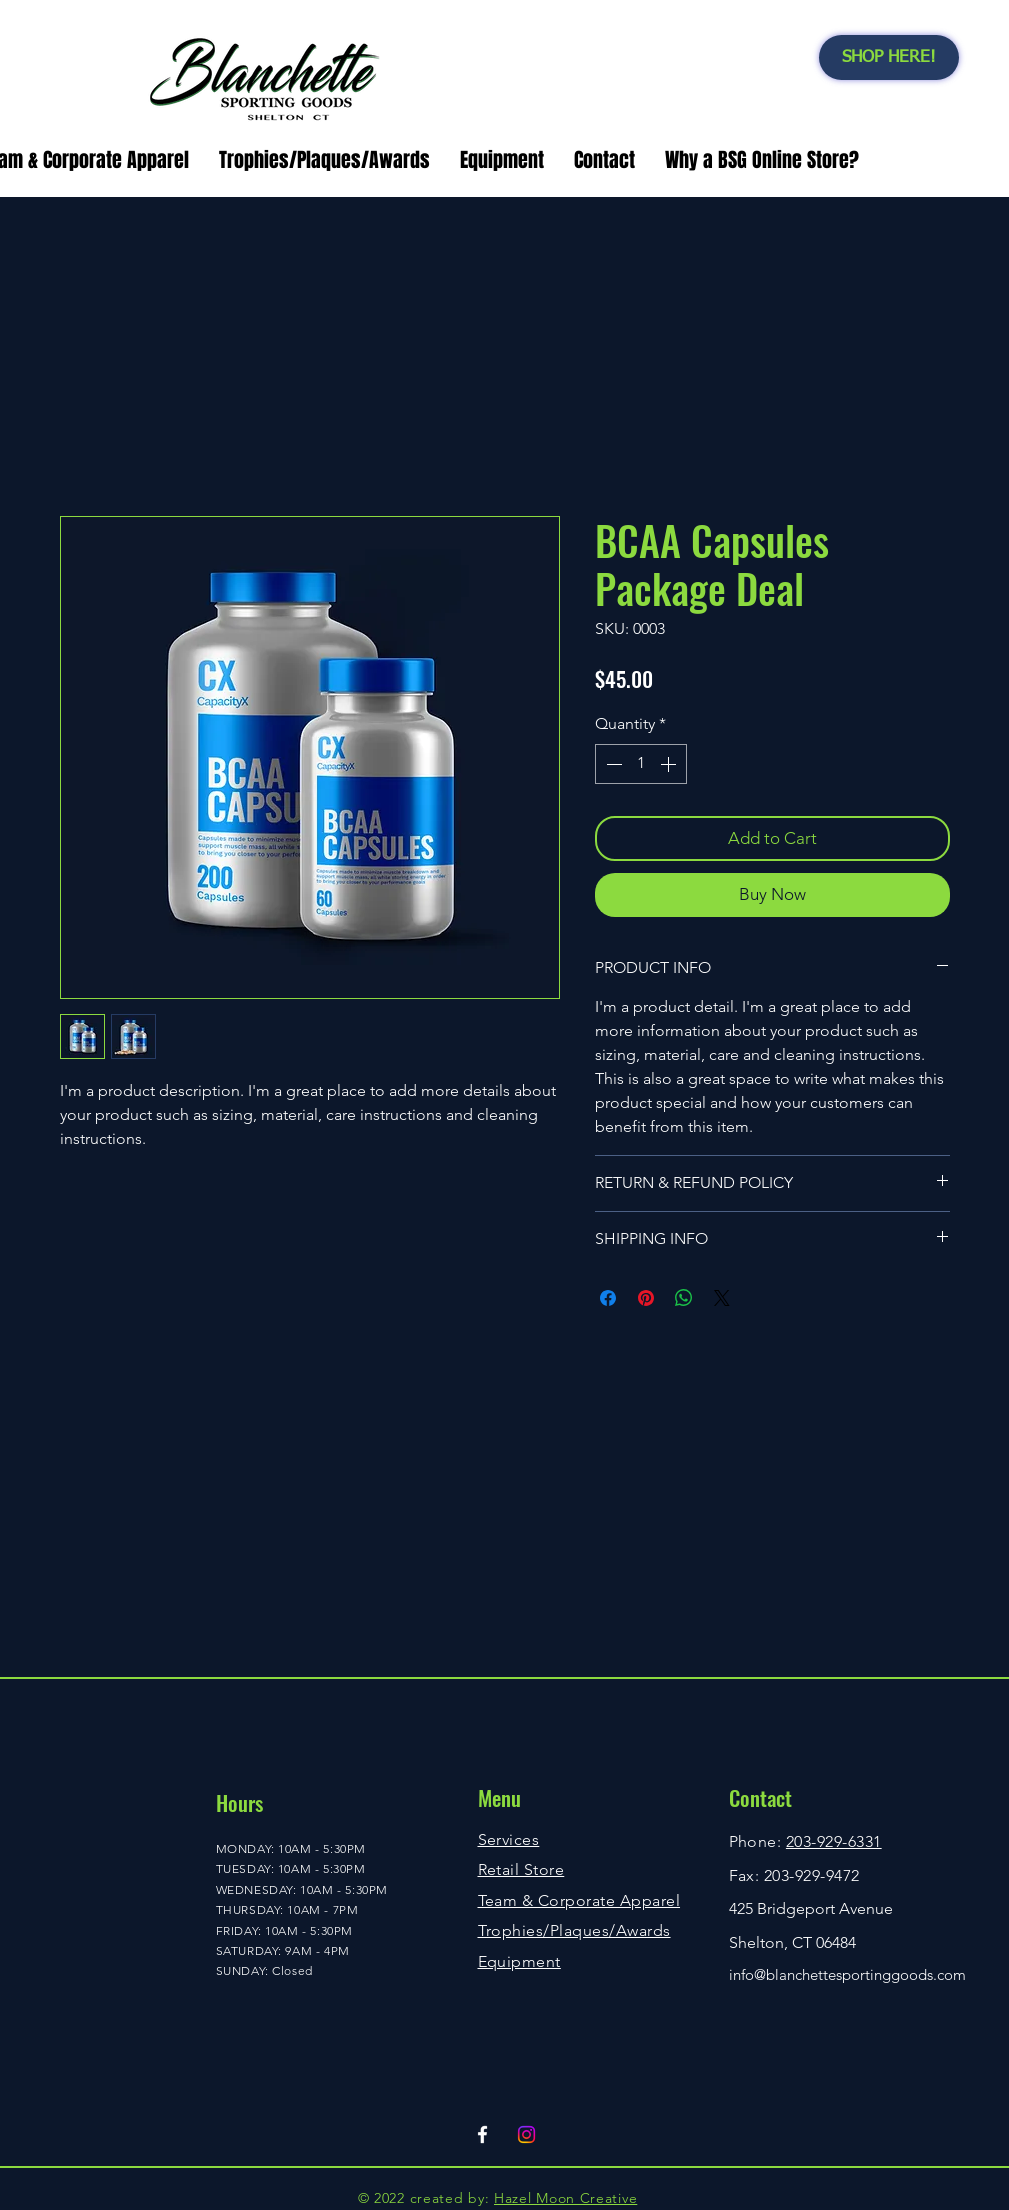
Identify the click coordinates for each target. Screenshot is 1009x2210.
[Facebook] (482, 2134)
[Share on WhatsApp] (684, 1298)
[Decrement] (612, 764)
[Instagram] (526, 2134)
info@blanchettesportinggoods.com (847, 1974)
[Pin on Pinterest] (646, 1298)
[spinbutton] (641, 764)
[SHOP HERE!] (889, 57)
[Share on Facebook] (608, 1298)
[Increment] (670, 764)
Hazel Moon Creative (565, 2198)
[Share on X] (722, 1298)
